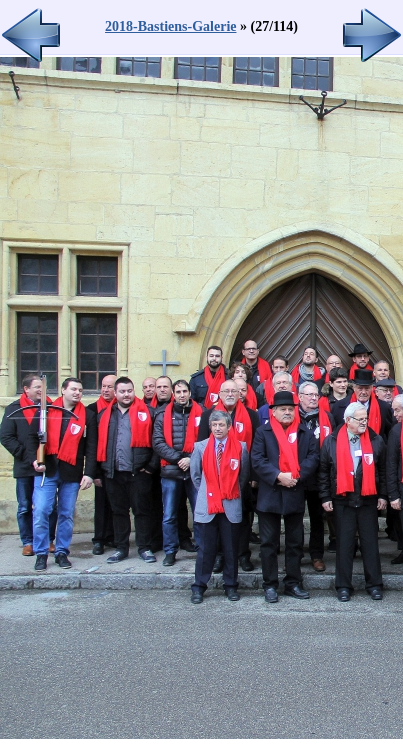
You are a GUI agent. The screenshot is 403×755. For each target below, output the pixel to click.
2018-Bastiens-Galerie (170, 26)
